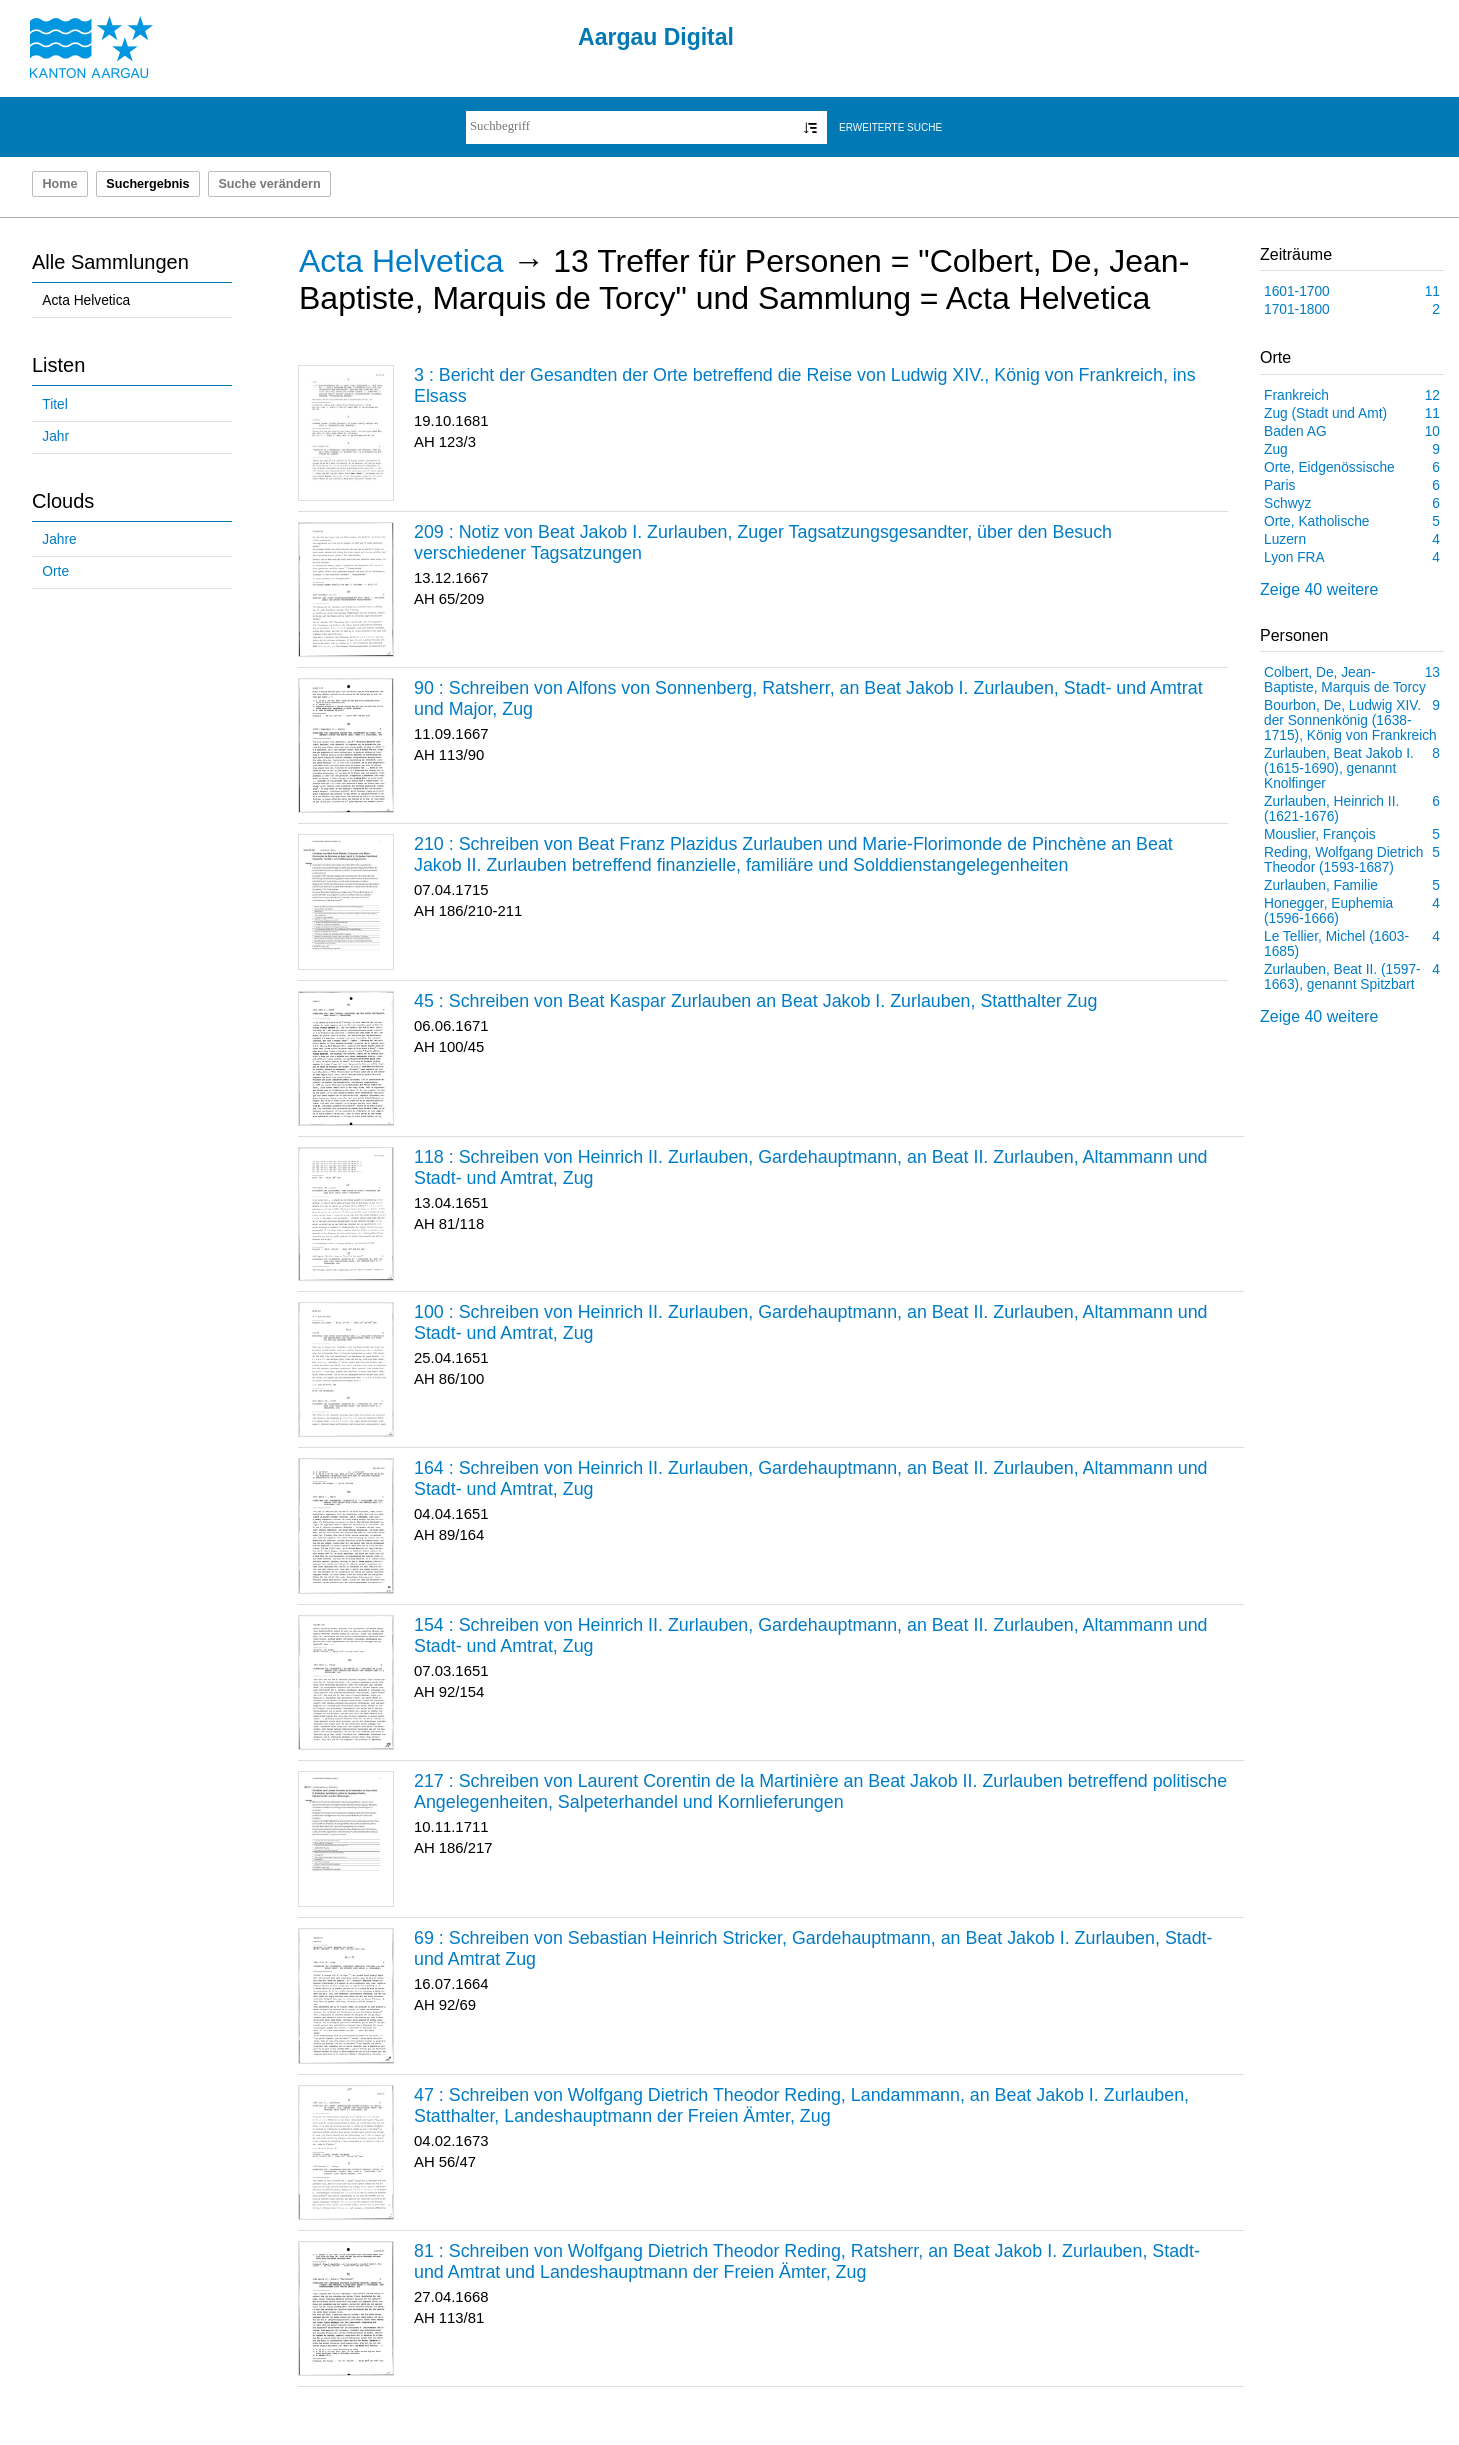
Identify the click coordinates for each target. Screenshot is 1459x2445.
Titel (54, 404)
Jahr (55, 436)
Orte (55, 571)
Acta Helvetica (86, 300)
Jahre (59, 539)
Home (59, 184)
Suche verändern (269, 184)
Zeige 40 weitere (1319, 589)
